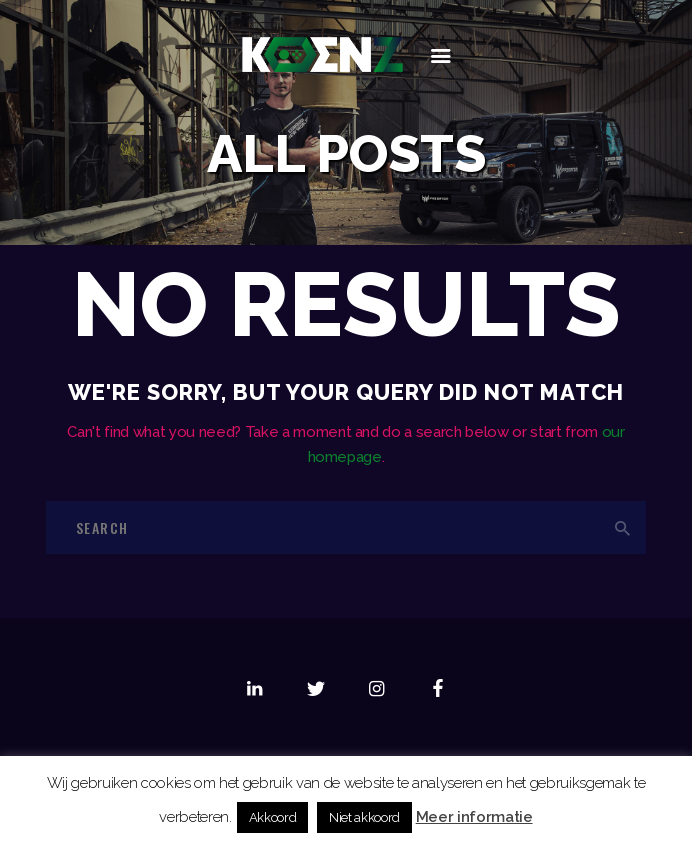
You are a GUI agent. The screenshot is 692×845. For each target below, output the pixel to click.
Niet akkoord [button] (364, 817)
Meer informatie (474, 817)
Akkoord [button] (273, 817)
